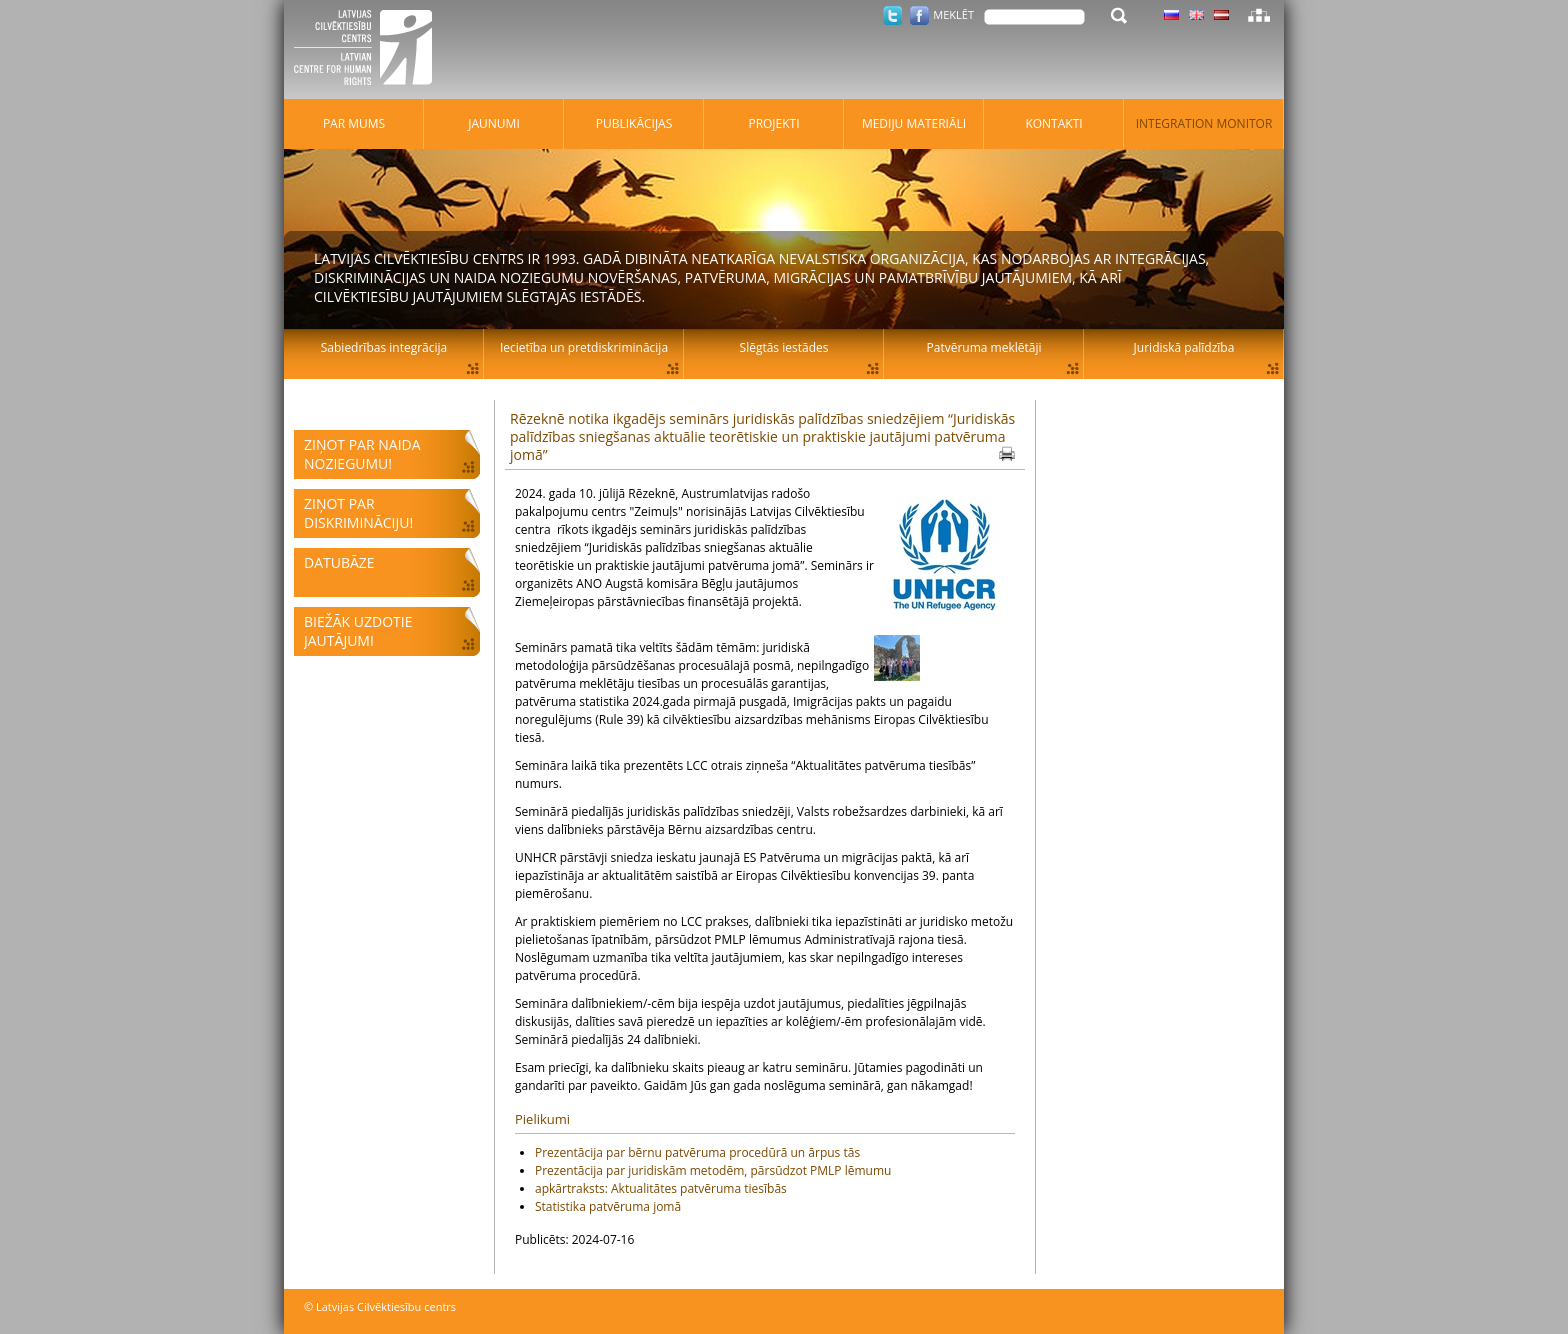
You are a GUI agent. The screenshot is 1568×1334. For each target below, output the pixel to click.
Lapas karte (1259, 15)
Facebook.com (919, 15)
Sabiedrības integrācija (384, 347)
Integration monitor (1204, 123)
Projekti (773, 123)
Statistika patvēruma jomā (608, 1206)
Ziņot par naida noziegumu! (362, 454)
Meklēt (953, 14)
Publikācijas (634, 123)
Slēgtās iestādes (784, 347)
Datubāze (339, 562)
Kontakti (1053, 123)
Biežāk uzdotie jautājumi (358, 631)
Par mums (354, 123)
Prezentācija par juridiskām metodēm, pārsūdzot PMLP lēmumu (713, 1170)
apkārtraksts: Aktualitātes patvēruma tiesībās (661, 1188)
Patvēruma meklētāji (984, 347)
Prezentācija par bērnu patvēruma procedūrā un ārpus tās (697, 1152)
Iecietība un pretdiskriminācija (584, 347)
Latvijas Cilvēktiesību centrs (369, 50)
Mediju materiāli (914, 123)
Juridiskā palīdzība (1184, 347)
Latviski (1221, 15)
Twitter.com (892, 15)
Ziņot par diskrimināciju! (358, 513)
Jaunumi (494, 123)
